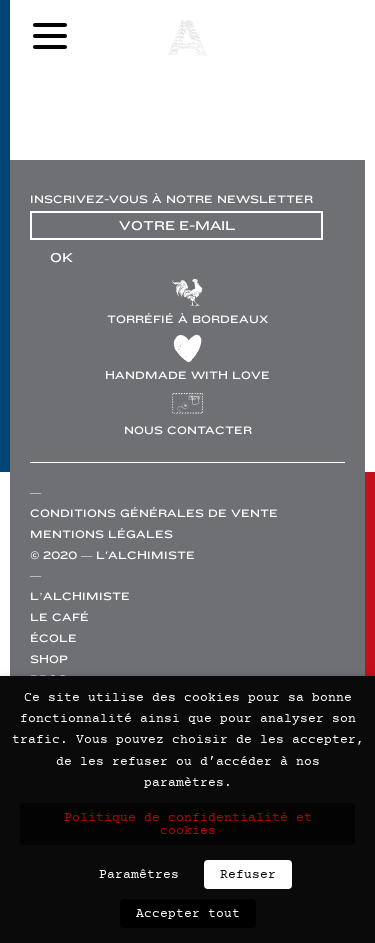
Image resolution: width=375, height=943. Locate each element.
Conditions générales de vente (154, 513)
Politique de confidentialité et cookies (188, 824)
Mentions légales (101, 534)
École (53, 638)
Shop (49, 659)
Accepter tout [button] (188, 913)
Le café (59, 617)
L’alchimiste (80, 596)
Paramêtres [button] (139, 874)
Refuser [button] (248, 874)
